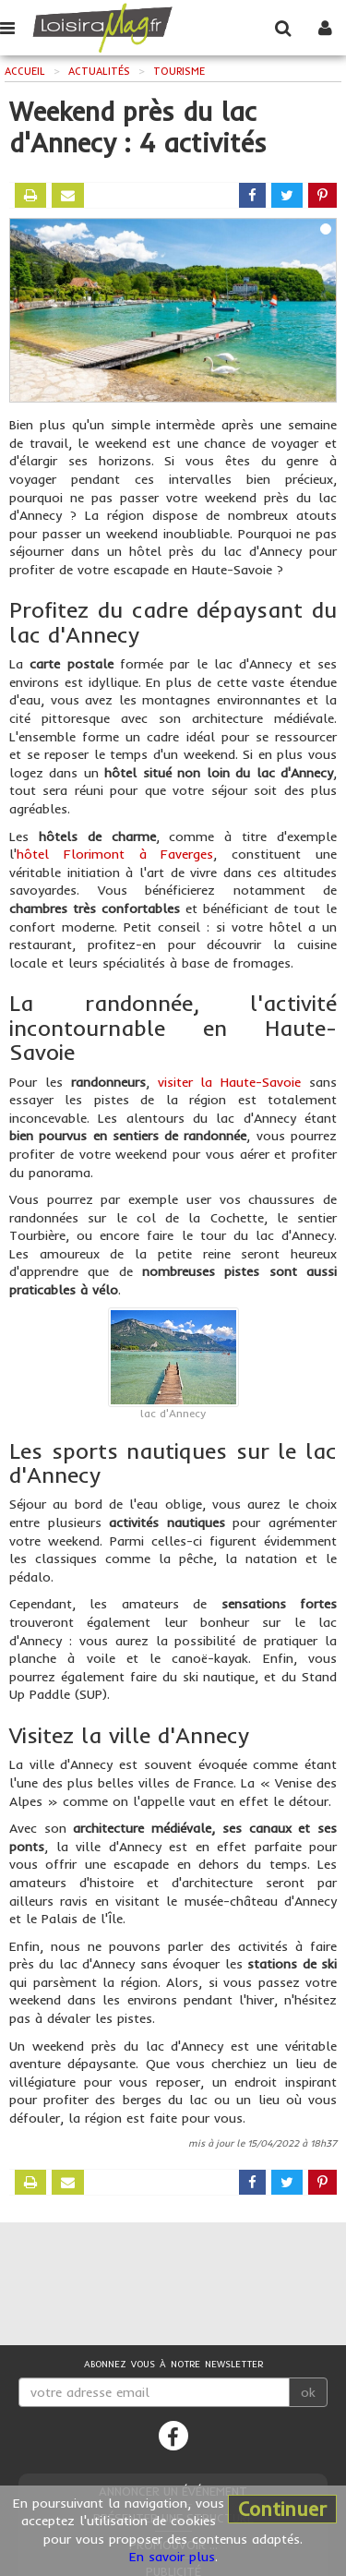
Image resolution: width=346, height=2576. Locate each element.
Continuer (282, 2509)
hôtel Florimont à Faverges (115, 854)
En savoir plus (172, 2556)
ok (308, 2392)
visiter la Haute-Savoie (230, 1082)
